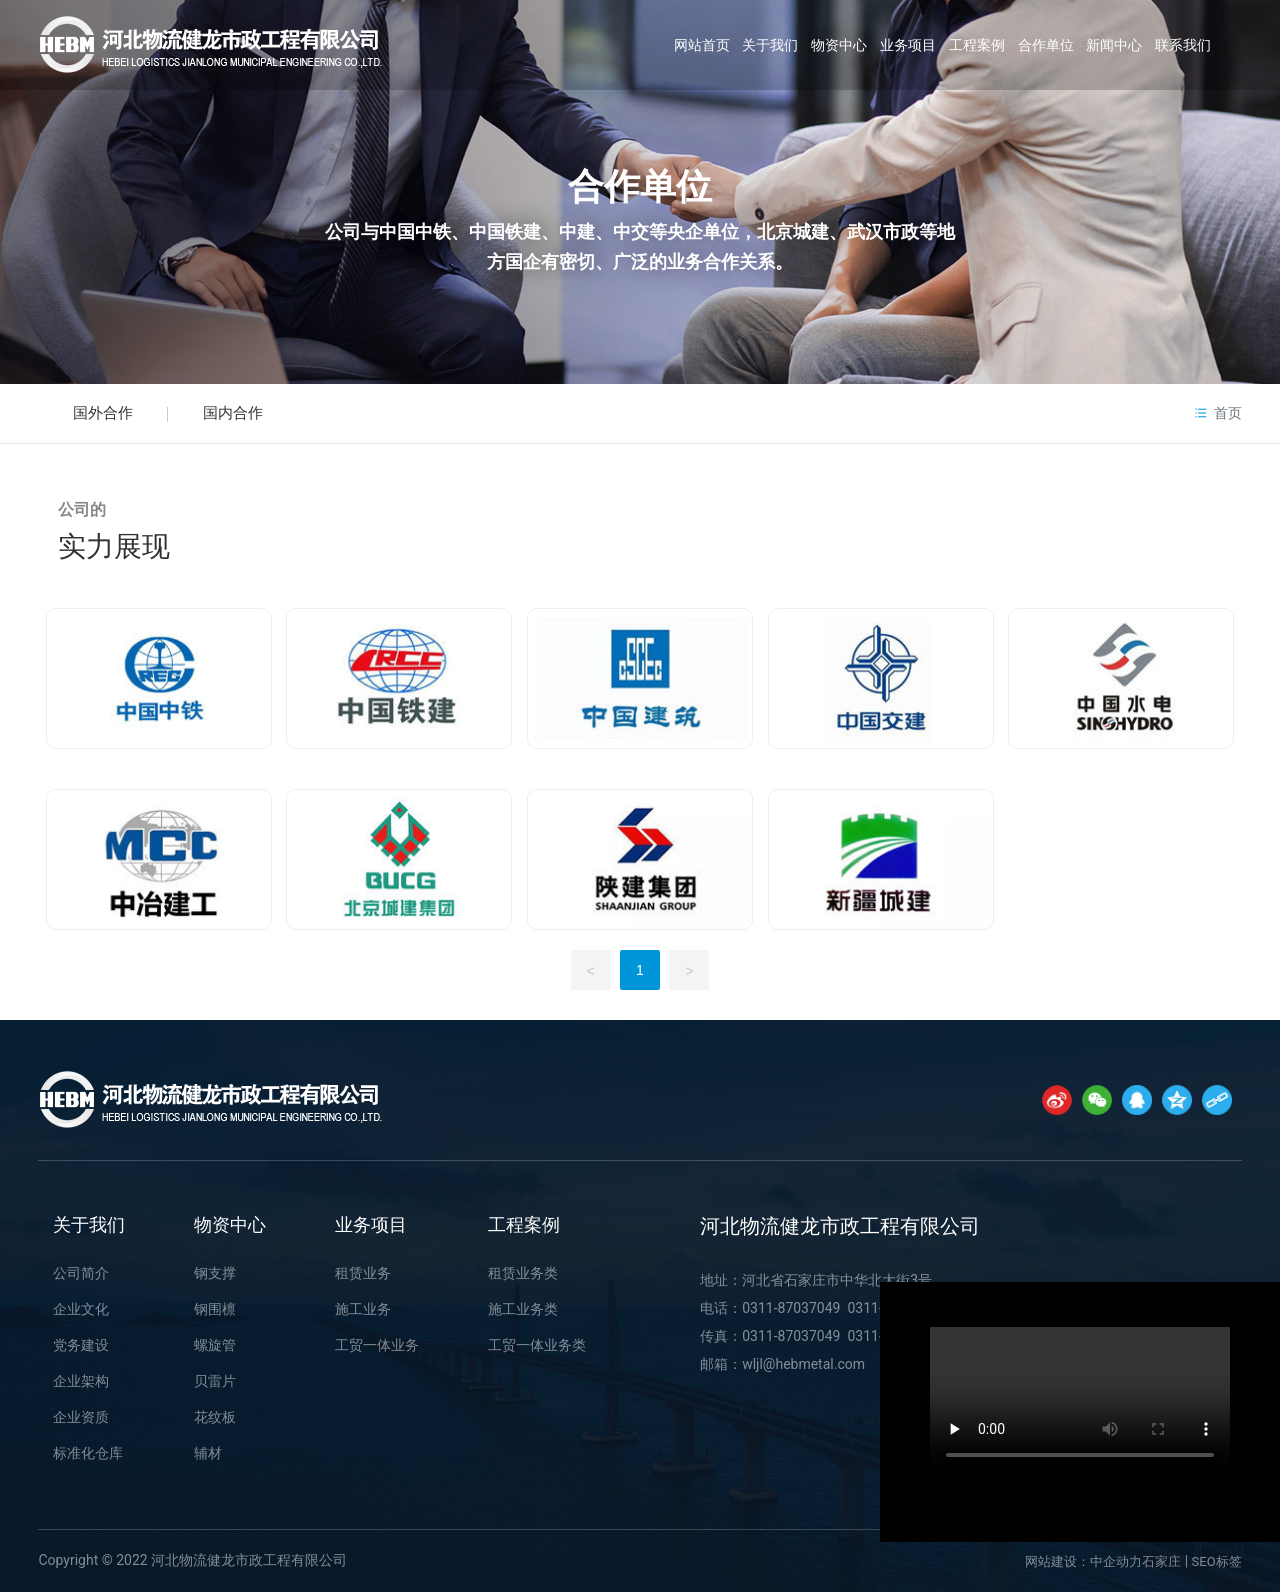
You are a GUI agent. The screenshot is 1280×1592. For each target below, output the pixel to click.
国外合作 (103, 413)
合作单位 (640, 187)
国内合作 (233, 413)
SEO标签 (1217, 1561)
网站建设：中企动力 (1083, 1561)
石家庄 (1161, 1561)
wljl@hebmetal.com (805, 1364)
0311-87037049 (791, 1308)
